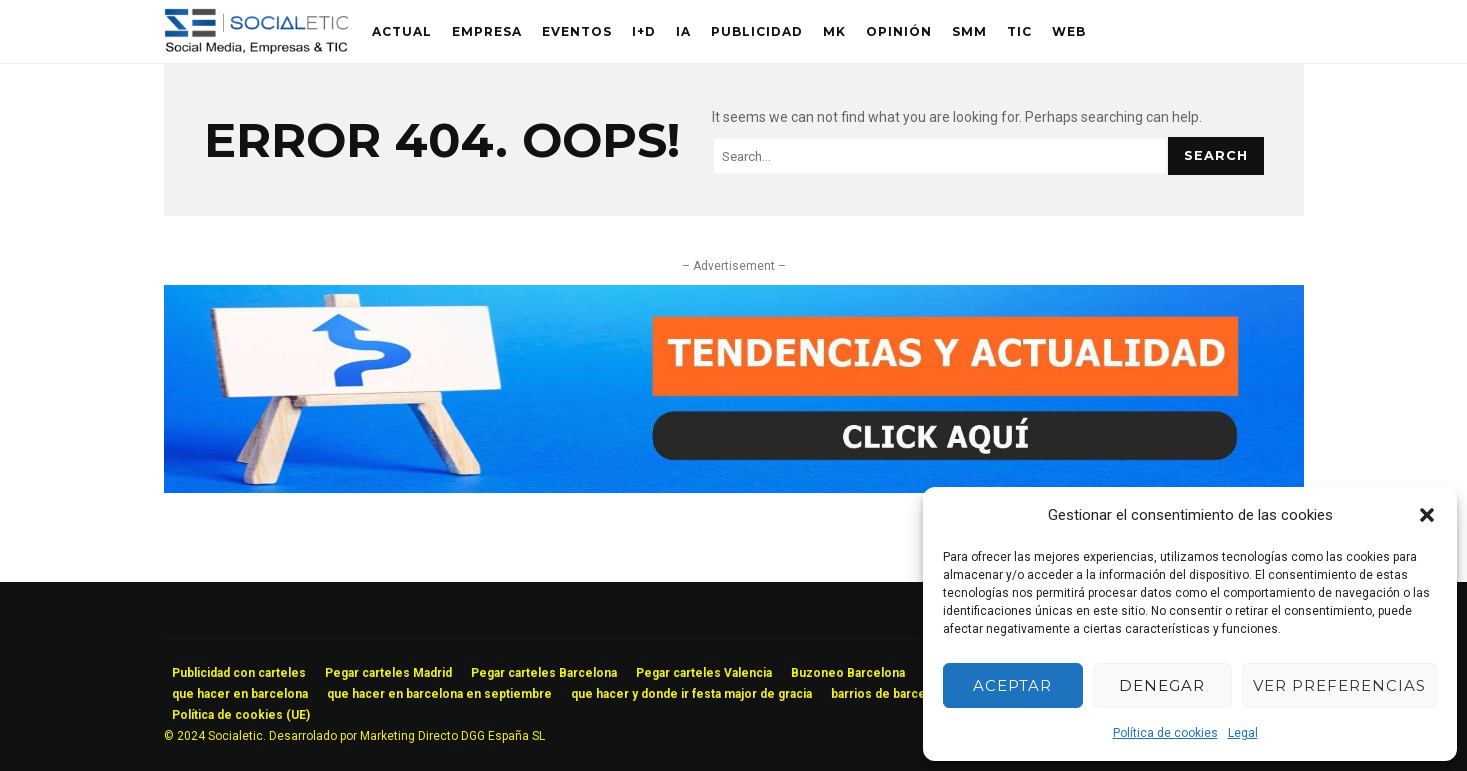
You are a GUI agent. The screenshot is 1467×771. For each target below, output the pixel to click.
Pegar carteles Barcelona (544, 673)
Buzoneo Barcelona (848, 673)
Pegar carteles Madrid (388, 673)
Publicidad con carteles (239, 673)
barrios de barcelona (890, 694)
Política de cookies (1165, 733)
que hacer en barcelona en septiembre (439, 694)
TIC (1019, 31)
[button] (1427, 515)
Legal (1243, 733)
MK (834, 31)
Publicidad (757, 31)
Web (1069, 31)
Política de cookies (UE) (241, 715)
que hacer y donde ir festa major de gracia (691, 694)
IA (683, 31)
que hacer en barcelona (240, 694)
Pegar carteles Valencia (704, 673)
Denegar (1162, 685)
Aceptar (1012, 685)
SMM (969, 31)
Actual (402, 31)
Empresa (487, 31)
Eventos (577, 31)
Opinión (899, 31)
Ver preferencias (1339, 685)
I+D (644, 31)
